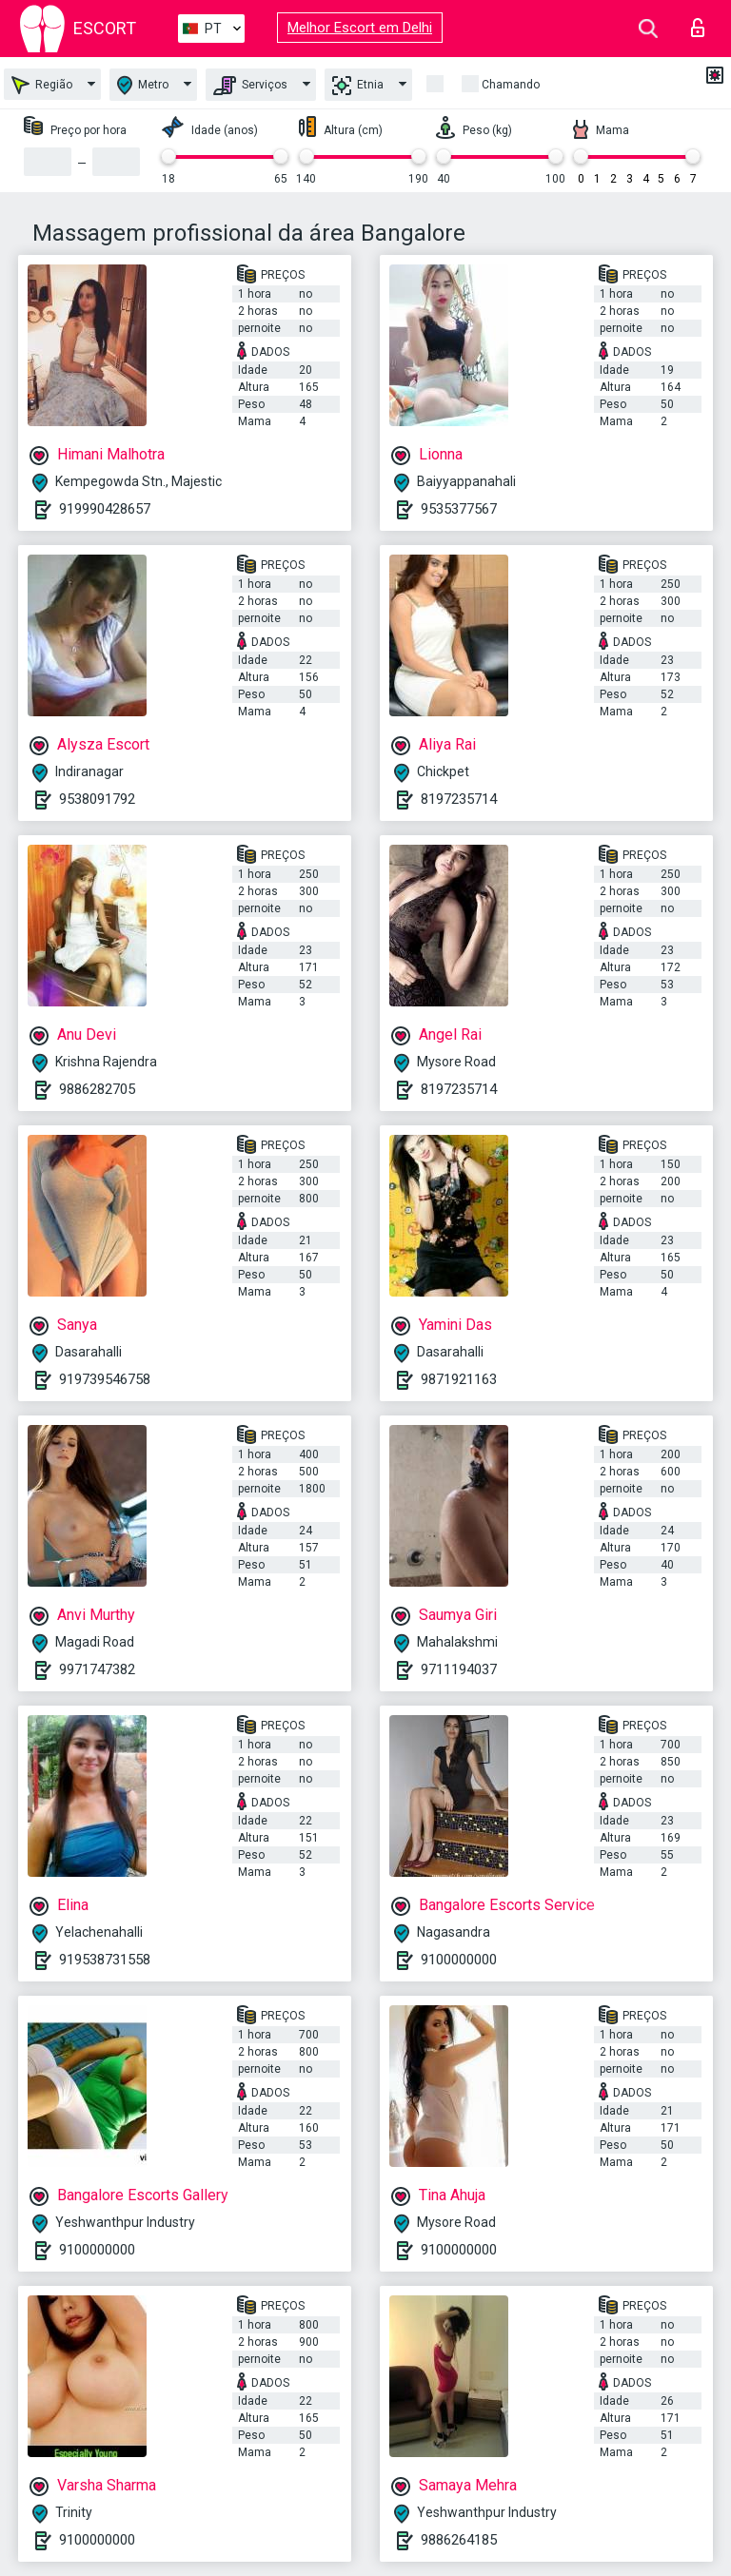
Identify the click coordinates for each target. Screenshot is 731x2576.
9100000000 (459, 1959)
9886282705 (97, 1089)
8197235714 (459, 799)
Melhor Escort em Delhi (359, 27)
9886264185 (459, 2539)
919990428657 (104, 508)
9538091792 (97, 799)
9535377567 (459, 508)
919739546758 (104, 1379)
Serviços (250, 85)
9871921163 (459, 1379)
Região (41, 85)
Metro (142, 85)
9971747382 (97, 1669)
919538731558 (104, 1959)
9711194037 (459, 1669)
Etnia (358, 85)
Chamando (511, 84)
